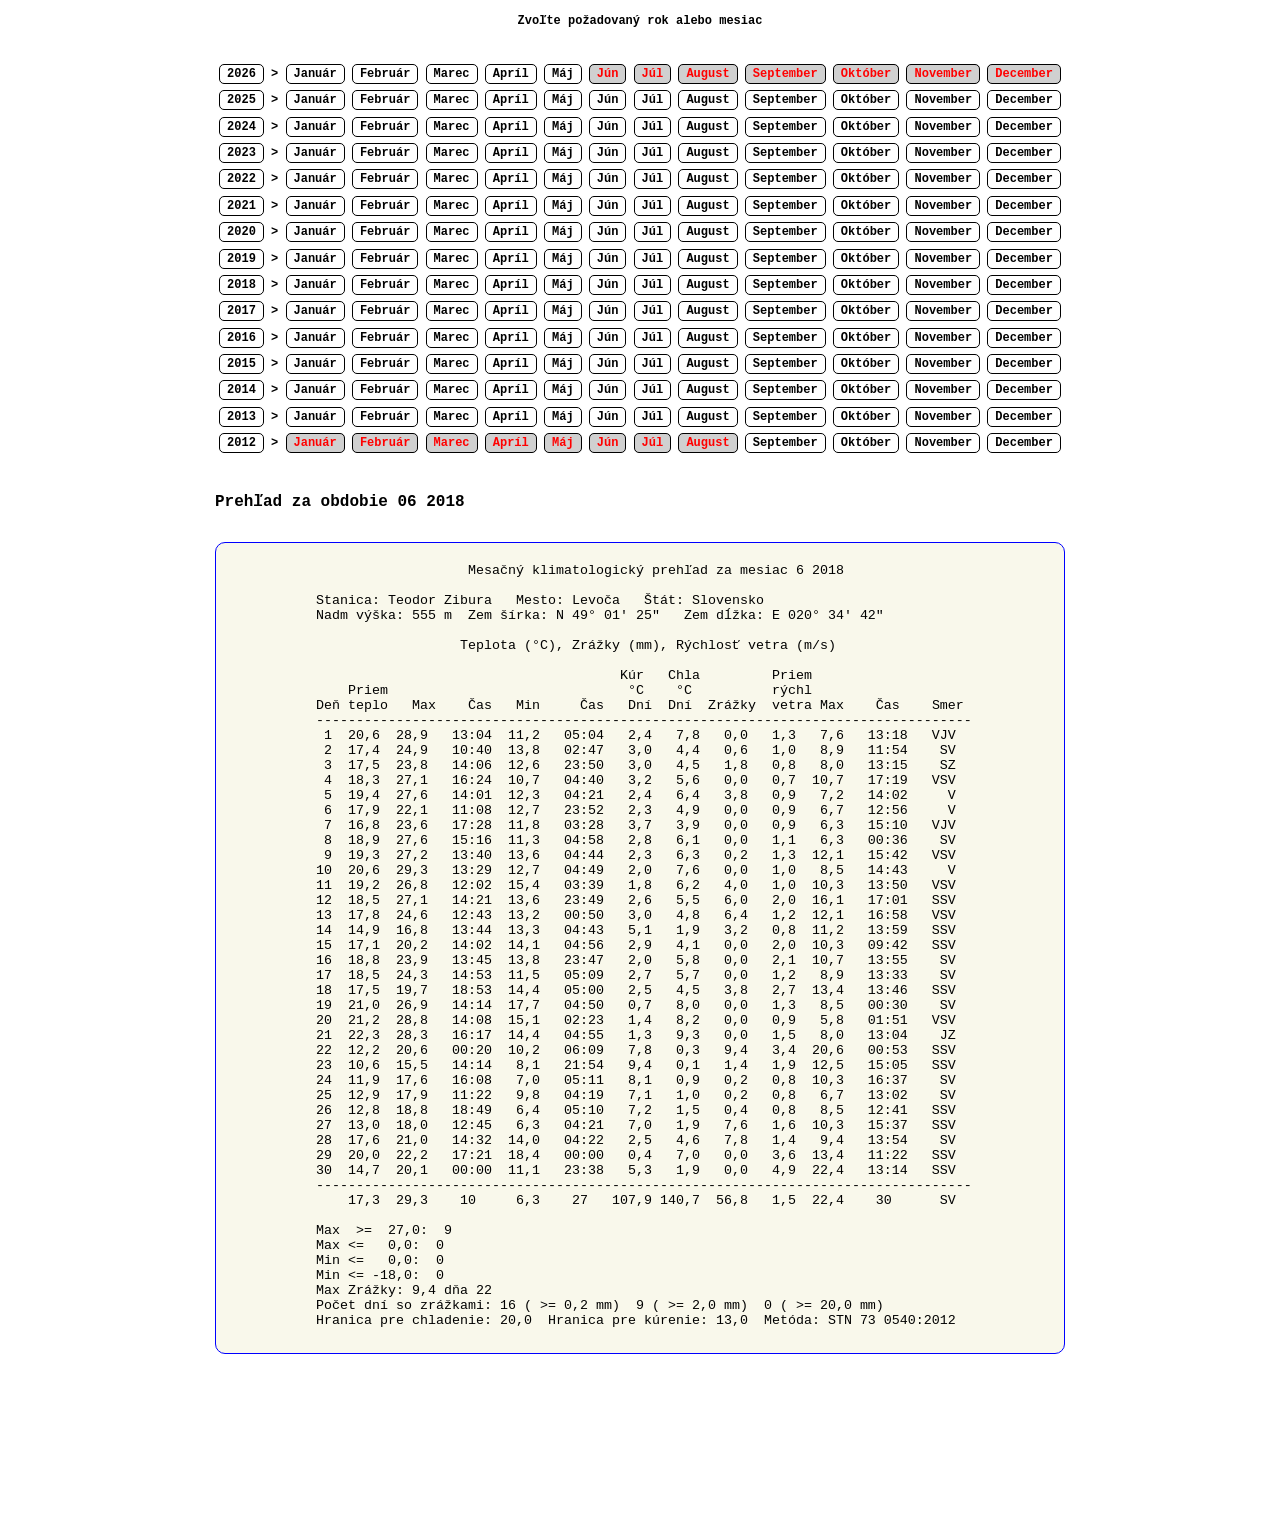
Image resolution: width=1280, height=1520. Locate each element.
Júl (653, 100)
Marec (452, 74)
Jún (608, 100)
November (943, 100)
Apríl (511, 74)
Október (866, 100)
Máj (563, 74)
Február (385, 74)
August (707, 100)
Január (315, 74)
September (785, 100)
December (1024, 100)
